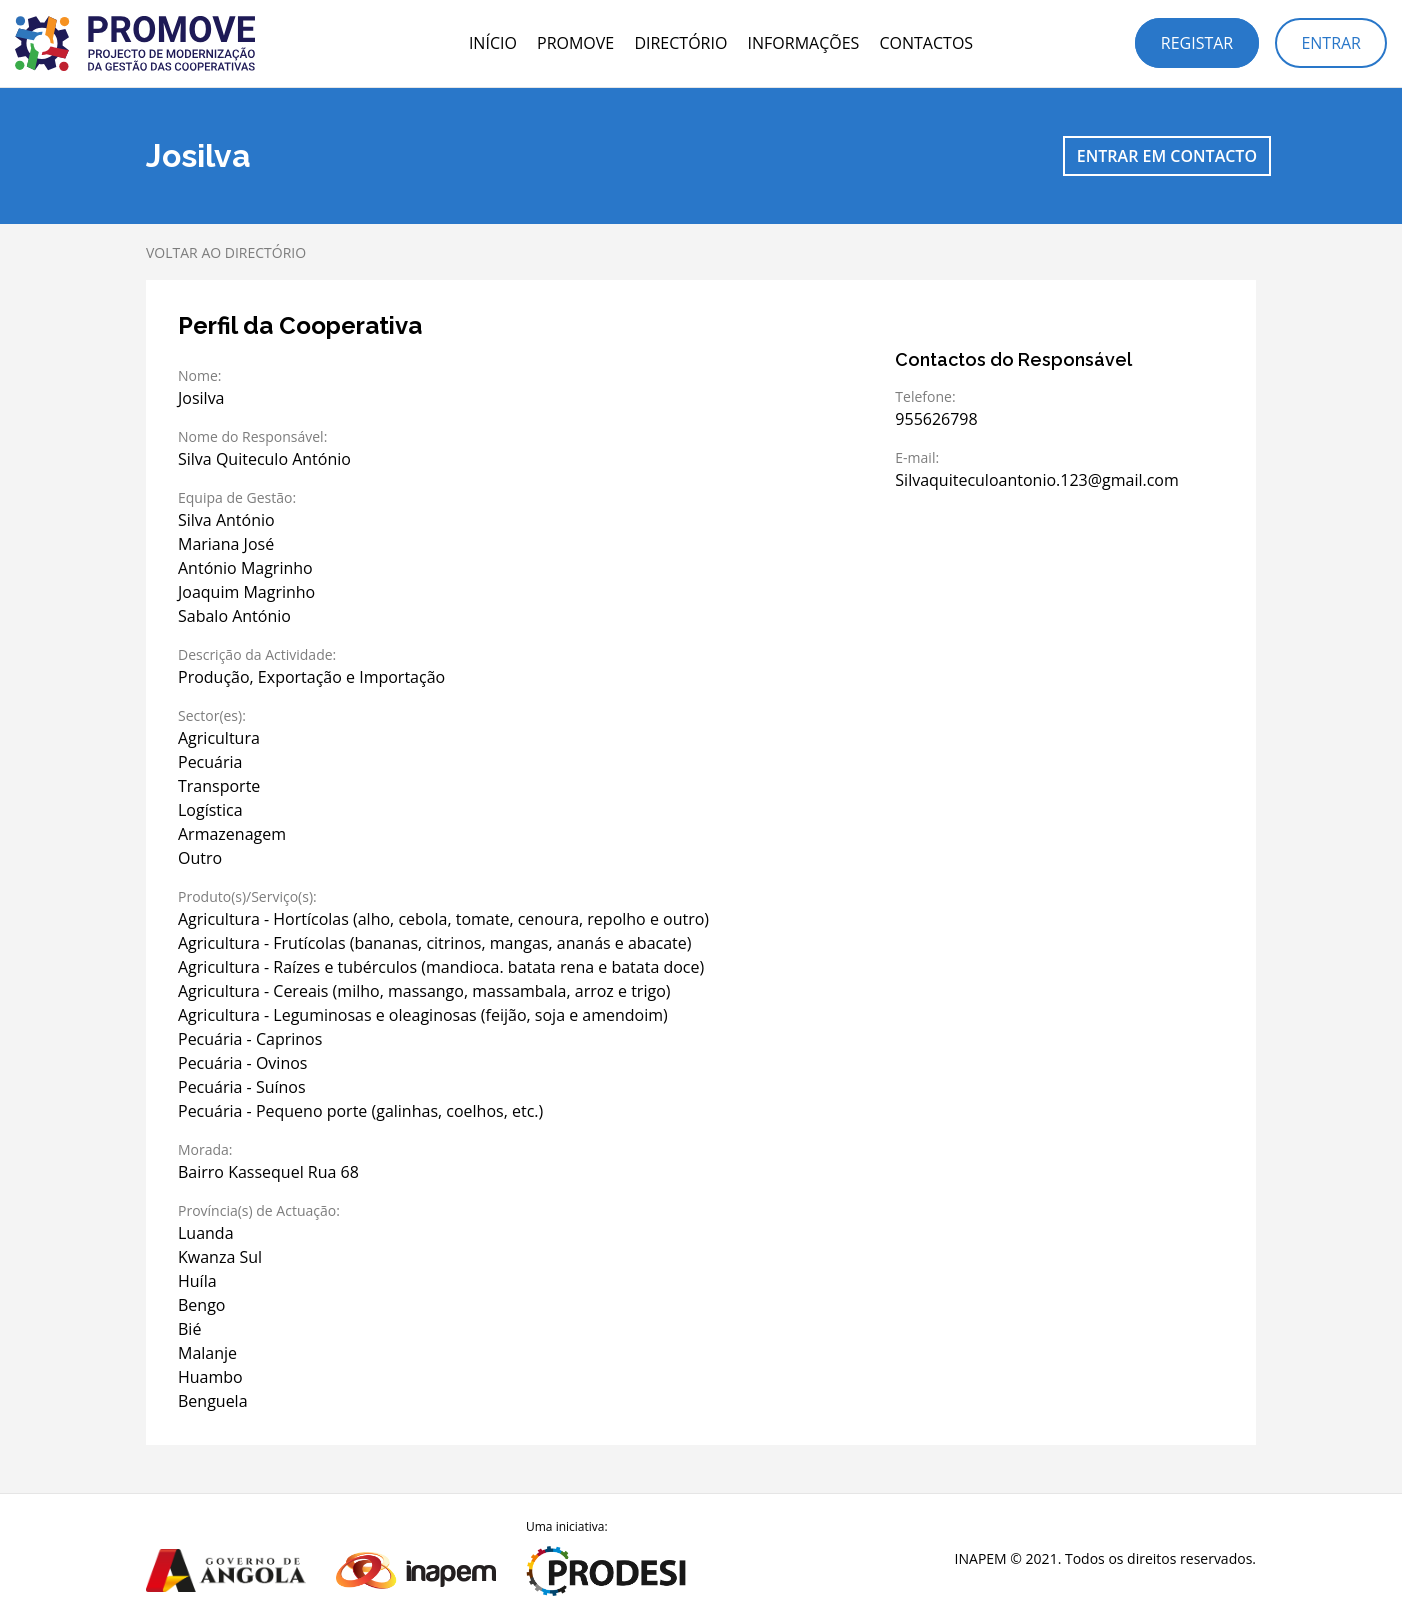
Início (493, 43)
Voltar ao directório (226, 252)
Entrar (1331, 43)
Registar (1197, 43)
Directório (680, 43)
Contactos (926, 43)
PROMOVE (575, 43)
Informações (804, 43)
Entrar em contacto (1167, 156)
